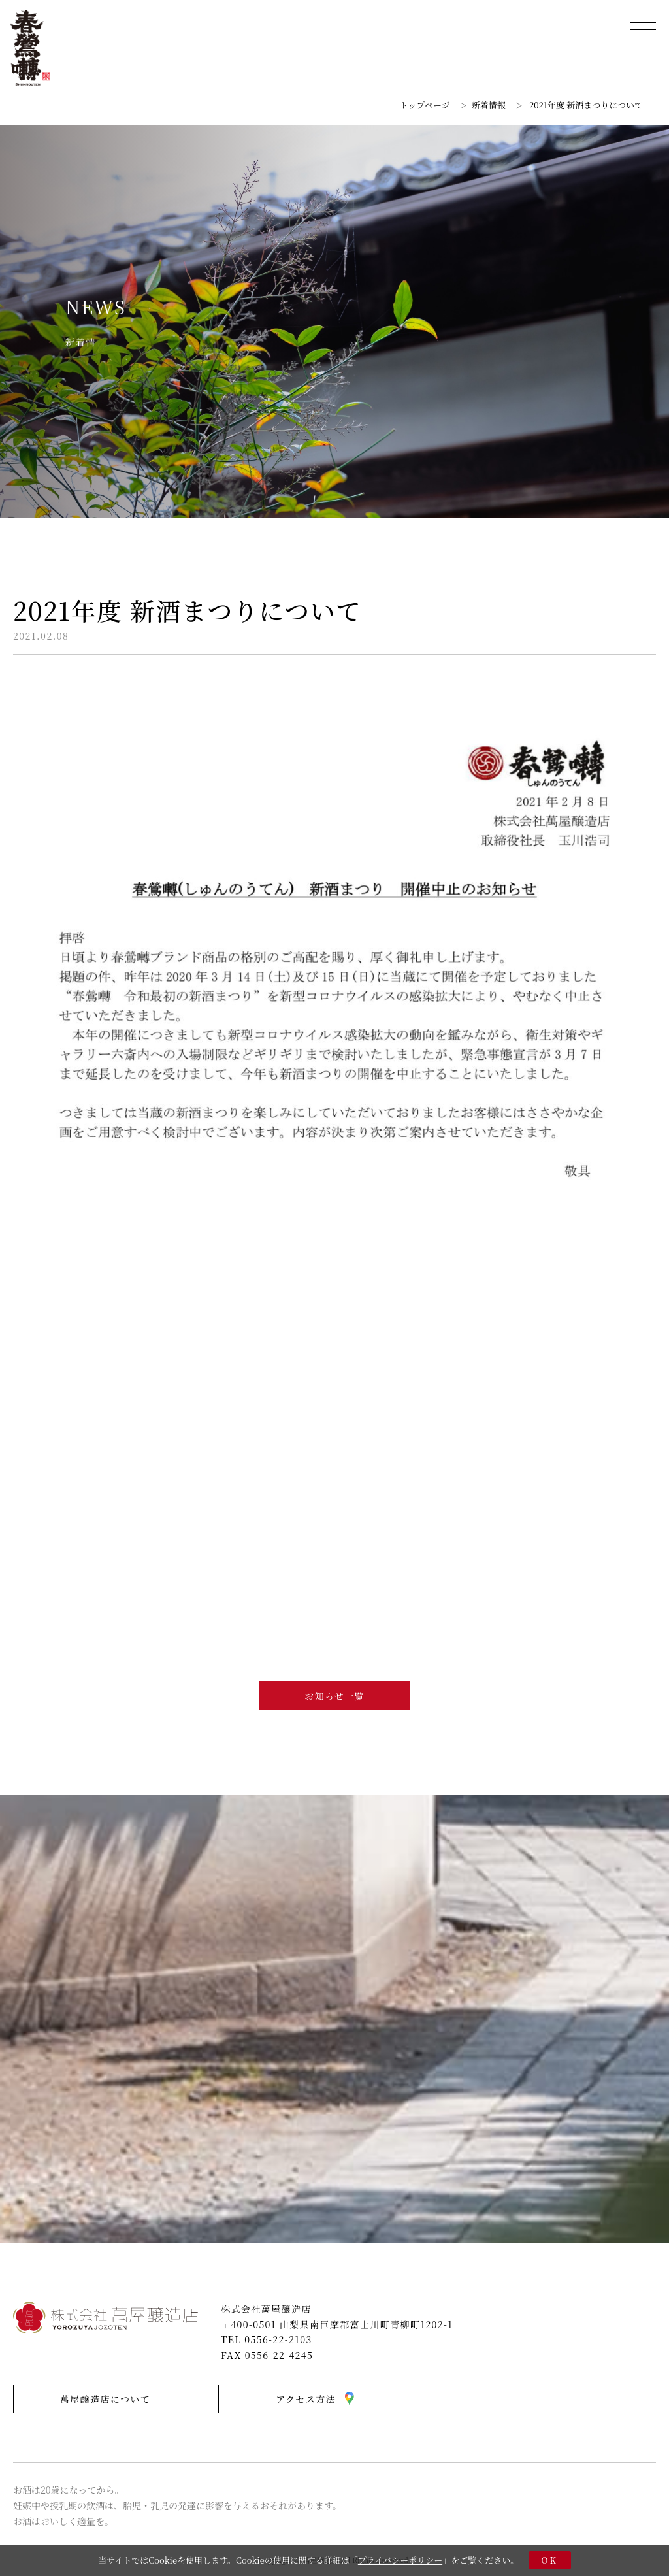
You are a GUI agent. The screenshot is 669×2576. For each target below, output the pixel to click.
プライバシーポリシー (400, 2560)
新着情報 (489, 105)
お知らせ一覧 (334, 1695)
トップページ (425, 105)
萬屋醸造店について (105, 2398)
